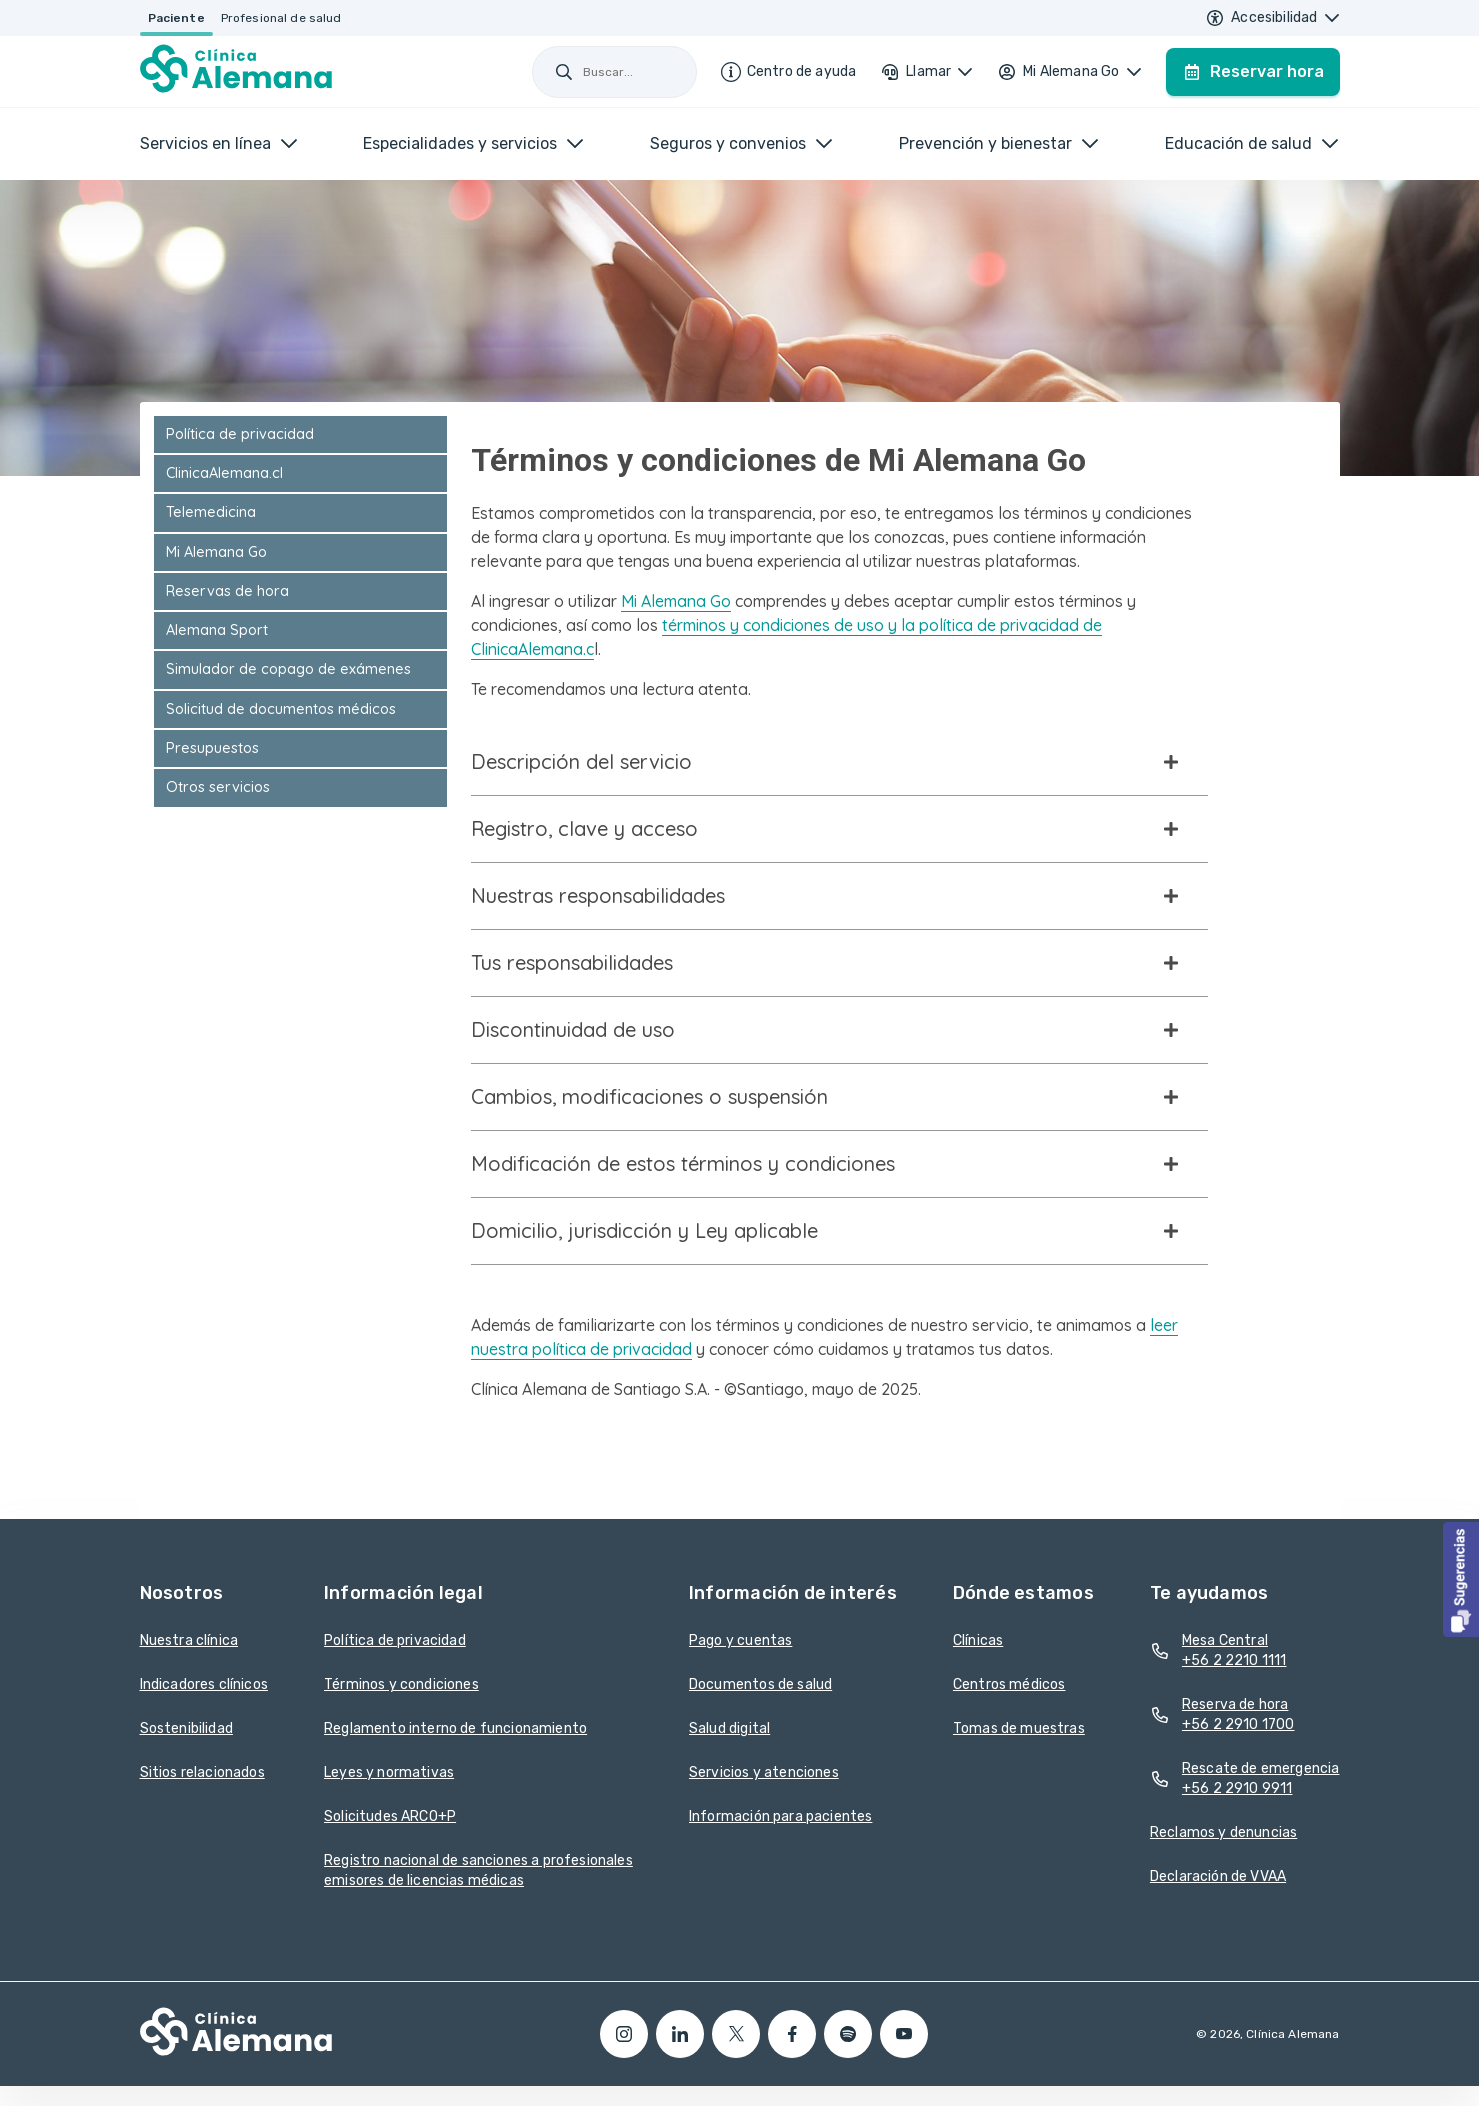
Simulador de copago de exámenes (288, 669)
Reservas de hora (227, 591)
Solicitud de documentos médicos (281, 709)
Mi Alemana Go (216, 552)
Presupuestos (212, 748)
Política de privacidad (240, 434)
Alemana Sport (217, 630)
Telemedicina (211, 512)
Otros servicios (218, 787)
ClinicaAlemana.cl (224, 473)
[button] (1461, 1579)
